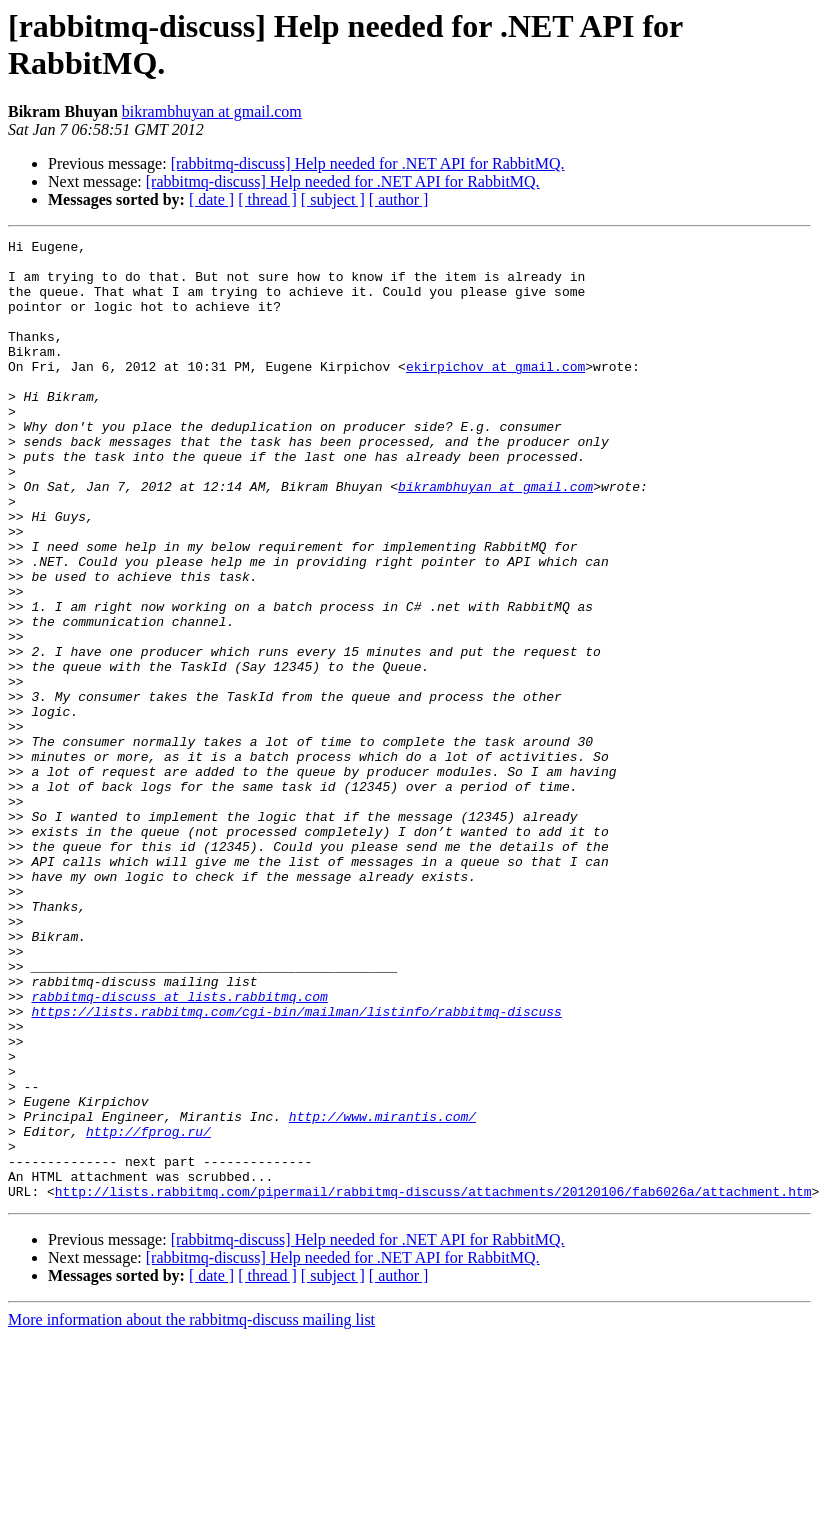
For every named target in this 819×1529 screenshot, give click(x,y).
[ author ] (399, 199)
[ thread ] (267, 199)
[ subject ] (333, 199)
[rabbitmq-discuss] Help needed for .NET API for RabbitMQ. (368, 163)
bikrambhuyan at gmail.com (212, 111)
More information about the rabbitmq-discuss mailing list (191, 1511)
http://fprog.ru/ (148, 1311)
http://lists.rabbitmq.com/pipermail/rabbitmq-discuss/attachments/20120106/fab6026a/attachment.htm (433, 1383)
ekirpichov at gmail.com (495, 393)
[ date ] (211, 199)
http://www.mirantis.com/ (382, 1293)
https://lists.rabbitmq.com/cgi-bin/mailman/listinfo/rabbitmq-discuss (296, 1167)
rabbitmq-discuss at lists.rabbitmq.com (179, 1149)
